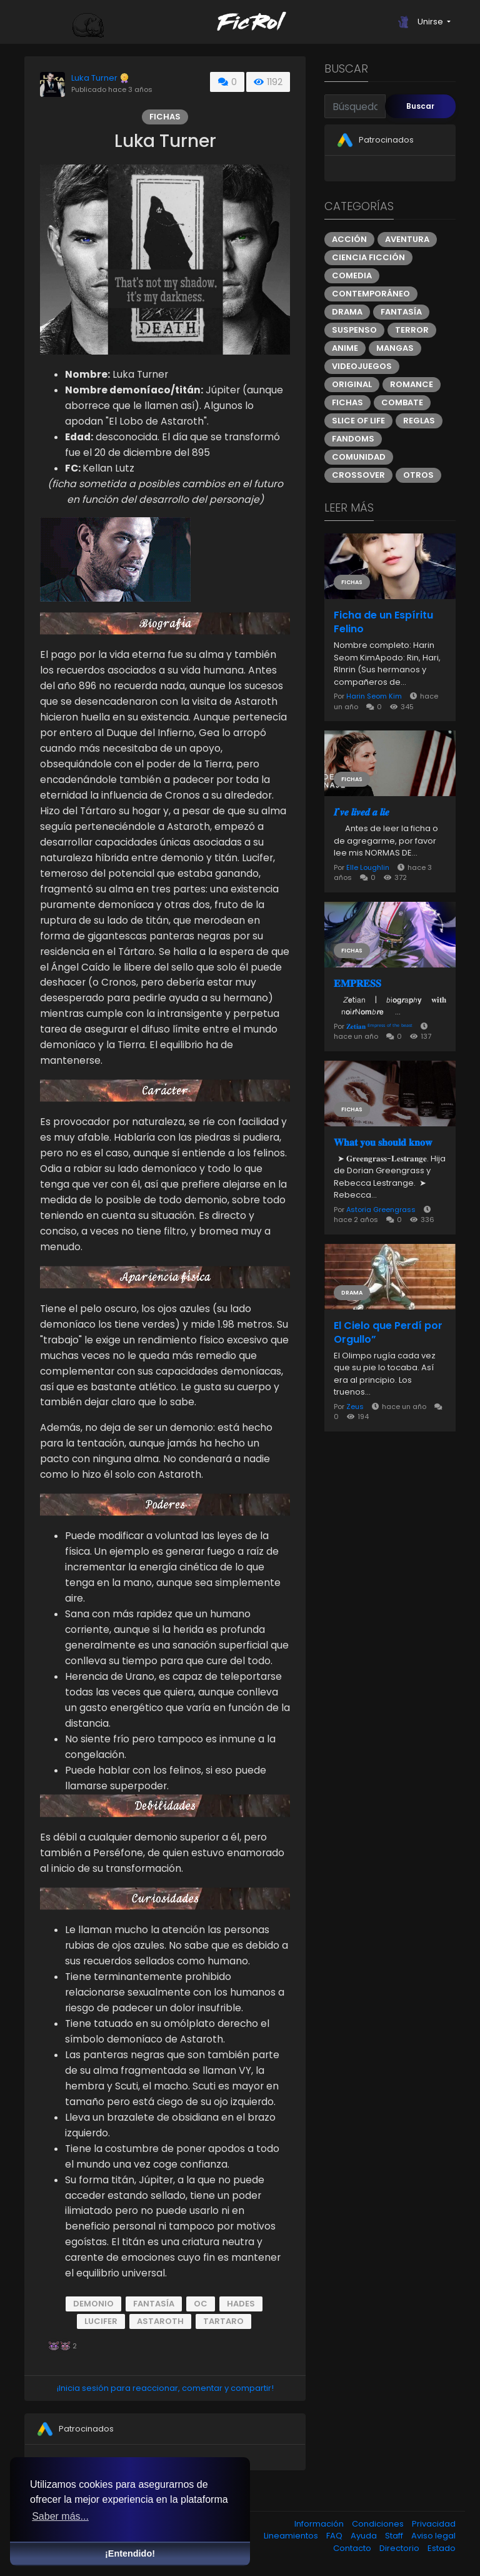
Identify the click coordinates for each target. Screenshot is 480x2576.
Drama (347, 312)
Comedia (352, 275)
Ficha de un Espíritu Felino (383, 622)
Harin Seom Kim (374, 696)
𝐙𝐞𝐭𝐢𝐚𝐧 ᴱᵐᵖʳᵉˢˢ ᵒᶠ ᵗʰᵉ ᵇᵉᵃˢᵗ (379, 1026)
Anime (345, 348)
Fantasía (153, 2304)
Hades (241, 2304)
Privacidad (434, 2524)
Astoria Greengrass (382, 1210)
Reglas (419, 421)
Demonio (93, 2304)
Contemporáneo (371, 294)
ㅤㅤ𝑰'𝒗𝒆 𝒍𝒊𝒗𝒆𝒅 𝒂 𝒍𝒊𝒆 (361, 812)
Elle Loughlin (367, 867)
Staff (395, 2536)
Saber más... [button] (60, 2516)
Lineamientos (292, 2536)
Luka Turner (94, 78)
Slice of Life (358, 421)
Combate (402, 402)
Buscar (420, 106)
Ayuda (365, 2536)
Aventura (407, 239)
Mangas (395, 348)
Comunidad (359, 457)
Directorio (400, 2548)
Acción (349, 239)
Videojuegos (362, 366)
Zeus (356, 1407)
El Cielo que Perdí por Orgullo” (388, 1332)
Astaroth (160, 2321)
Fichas (165, 117)
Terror (412, 330)
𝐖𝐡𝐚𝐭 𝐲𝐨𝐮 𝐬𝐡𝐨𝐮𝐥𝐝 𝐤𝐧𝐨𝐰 (383, 1142)
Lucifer (101, 2321)
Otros (418, 475)
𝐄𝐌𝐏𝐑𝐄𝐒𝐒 (357, 984)
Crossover (358, 475)
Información (320, 2524)
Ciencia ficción (368, 257)
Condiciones (379, 2524)
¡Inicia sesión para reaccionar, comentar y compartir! (165, 2388)
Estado (442, 2548)
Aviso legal (433, 2536)
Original (352, 384)
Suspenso (354, 330)
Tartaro (223, 2321)
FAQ (335, 2536)
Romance (411, 384)
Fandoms (353, 439)
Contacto (353, 2548)
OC (201, 2304)
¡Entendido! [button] (130, 2553)
